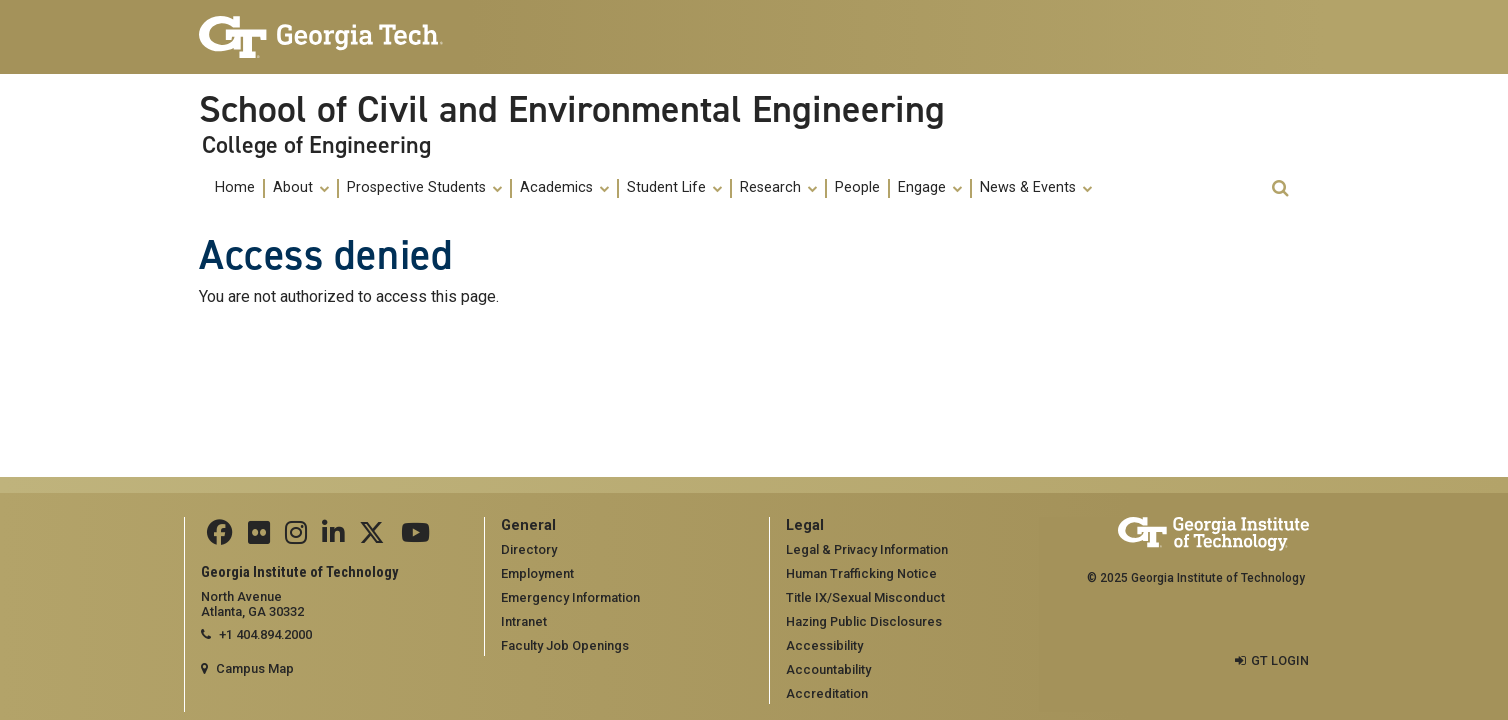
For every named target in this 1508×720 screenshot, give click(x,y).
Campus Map (255, 668)
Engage (930, 188)
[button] (1280, 188)
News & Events (1036, 188)
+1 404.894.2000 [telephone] (265, 634)
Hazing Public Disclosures (864, 621)
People (857, 188)
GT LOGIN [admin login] (1280, 660)
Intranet (524, 621)
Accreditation (827, 693)
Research (778, 188)
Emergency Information (570, 597)
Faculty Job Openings (565, 645)
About (301, 188)
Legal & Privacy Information (867, 549)
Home (235, 188)
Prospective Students (424, 188)
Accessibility (824, 645)
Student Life (674, 188)
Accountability (828, 669)
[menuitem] (236, 188)
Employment (537, 573)
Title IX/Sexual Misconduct (865, 597)
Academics (564, 188)
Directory (529, 549)
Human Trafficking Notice (861, 573)
